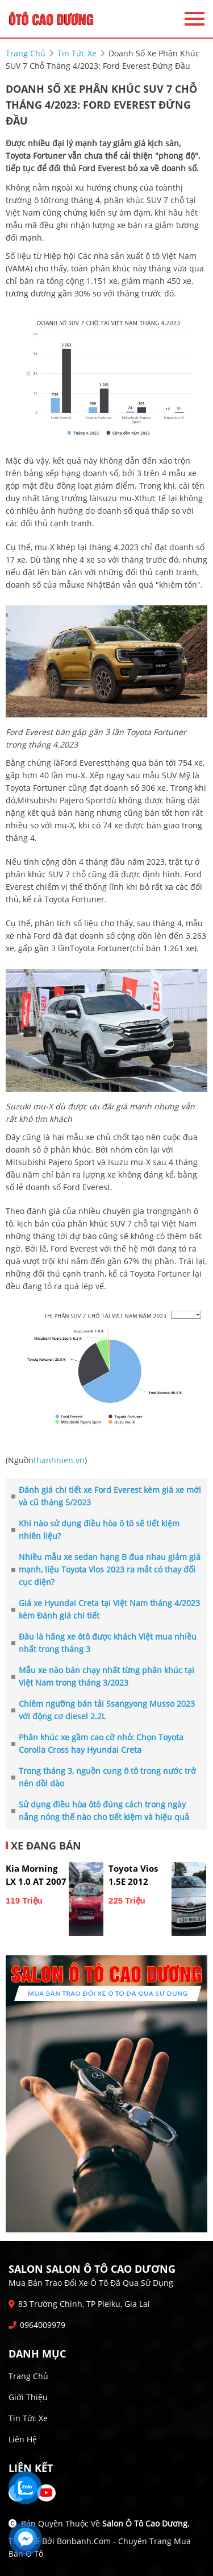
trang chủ (25, 53)
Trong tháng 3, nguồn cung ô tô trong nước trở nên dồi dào (103, 1777)
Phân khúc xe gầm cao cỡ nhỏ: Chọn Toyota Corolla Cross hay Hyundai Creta (97, 1743)
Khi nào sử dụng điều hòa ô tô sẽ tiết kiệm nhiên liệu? (95, 1529)
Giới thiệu (28, 2397)
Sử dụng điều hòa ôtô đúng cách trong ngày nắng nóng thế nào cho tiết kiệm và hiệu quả (100, 1810)
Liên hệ (23, 2439)
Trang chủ (28, 2376)
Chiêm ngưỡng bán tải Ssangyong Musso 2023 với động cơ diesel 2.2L (103, 1710)
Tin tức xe (28, 2418)
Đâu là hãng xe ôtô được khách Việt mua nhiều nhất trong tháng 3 (104, 1642)
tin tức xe (77, 53)
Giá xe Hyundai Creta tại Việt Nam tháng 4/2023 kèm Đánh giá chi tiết (105, 1609)
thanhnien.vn (59, 1460)
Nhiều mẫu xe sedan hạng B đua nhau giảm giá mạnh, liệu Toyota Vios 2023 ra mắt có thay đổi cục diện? (106, 1569)
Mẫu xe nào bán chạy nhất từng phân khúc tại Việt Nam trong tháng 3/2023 (102, 1676)
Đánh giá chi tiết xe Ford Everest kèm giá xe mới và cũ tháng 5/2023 (106, 1496)
